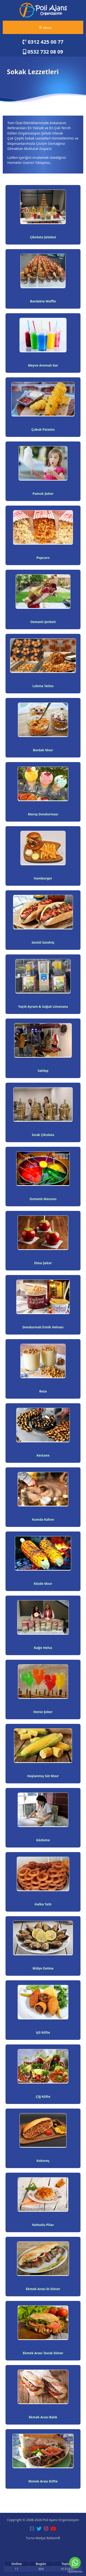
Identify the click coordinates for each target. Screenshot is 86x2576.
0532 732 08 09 (43, 51)
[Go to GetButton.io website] (75, 2571)
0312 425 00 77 (42, 41)
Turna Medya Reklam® (43, 2538)
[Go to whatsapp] (75, 2562)
